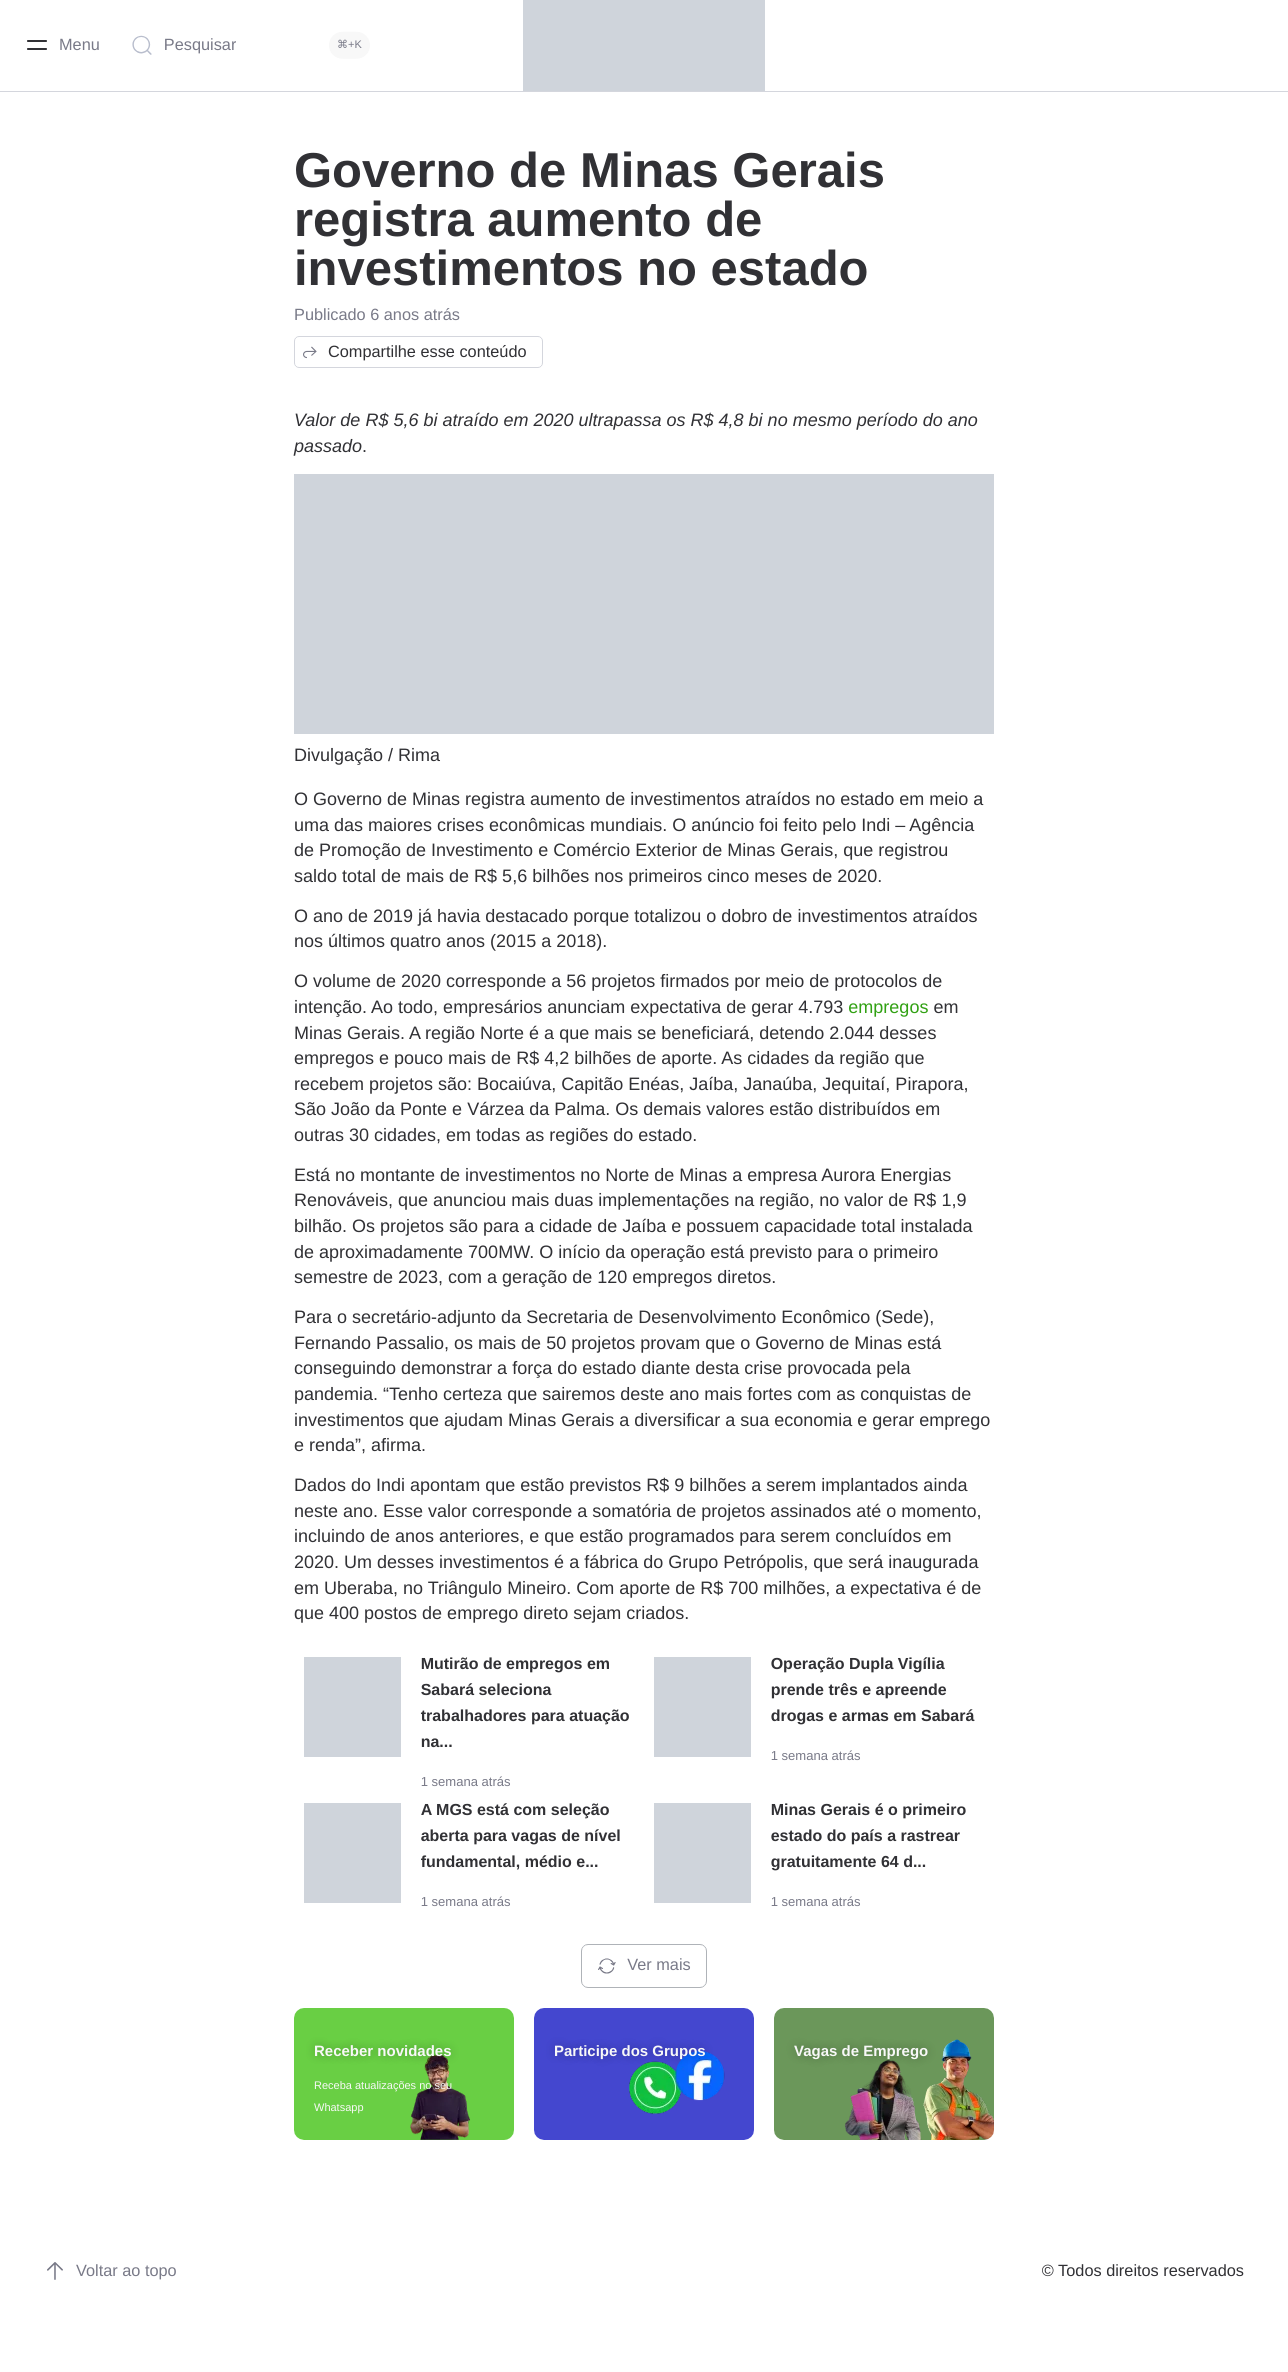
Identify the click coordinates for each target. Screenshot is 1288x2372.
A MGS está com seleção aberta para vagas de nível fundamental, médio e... (521, 1836)
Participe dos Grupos (630, 2051)
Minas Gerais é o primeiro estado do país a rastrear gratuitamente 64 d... (869, 1836)
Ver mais (643, 1966)
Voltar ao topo (110, 2271)
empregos (888, 1007)
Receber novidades (383, 2051)
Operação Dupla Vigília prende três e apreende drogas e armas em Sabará (873, 1690)
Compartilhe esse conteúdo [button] (413, 352)
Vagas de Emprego (861, 2051)
